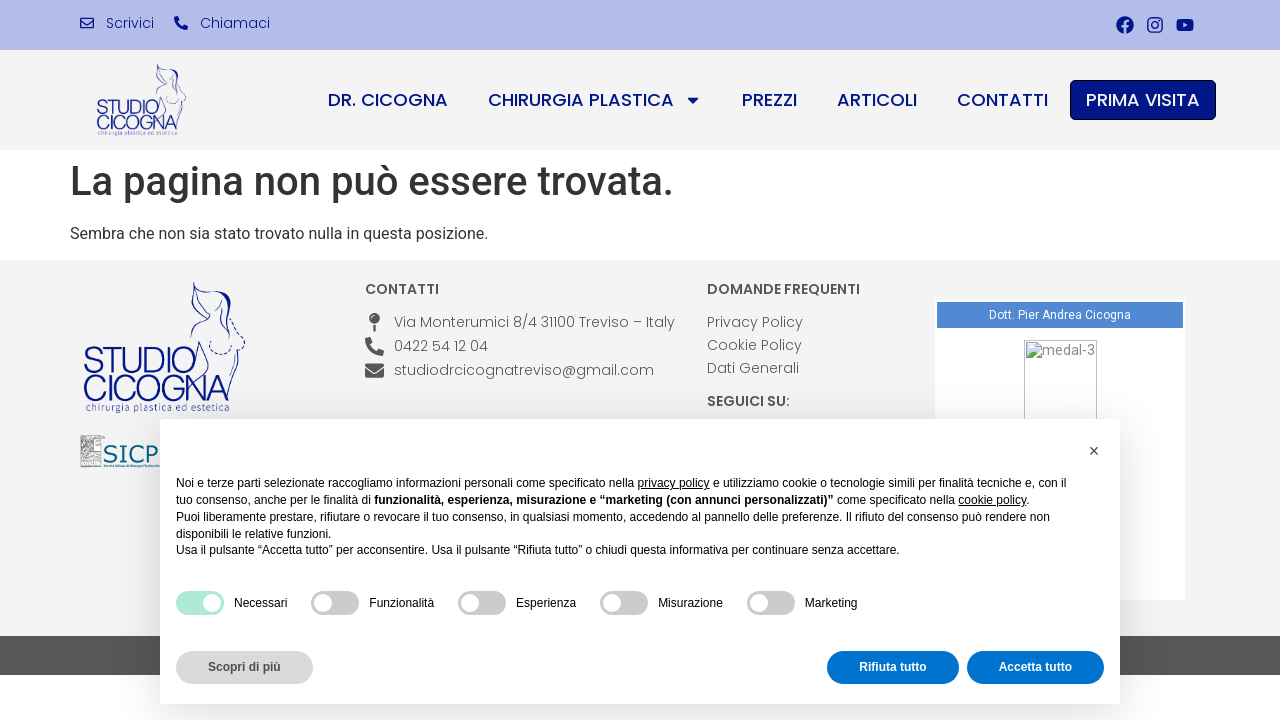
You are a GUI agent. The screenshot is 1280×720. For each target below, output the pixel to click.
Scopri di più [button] (244, 667)
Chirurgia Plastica (595, 100)
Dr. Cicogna (388, 99)
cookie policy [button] (992, 500)
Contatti (1002, 99)
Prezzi (769, 99)
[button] (1094, 451)
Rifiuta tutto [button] (892, 667)
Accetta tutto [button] (1035, 667)
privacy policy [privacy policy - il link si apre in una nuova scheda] (674, 483)
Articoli (877, 99)
